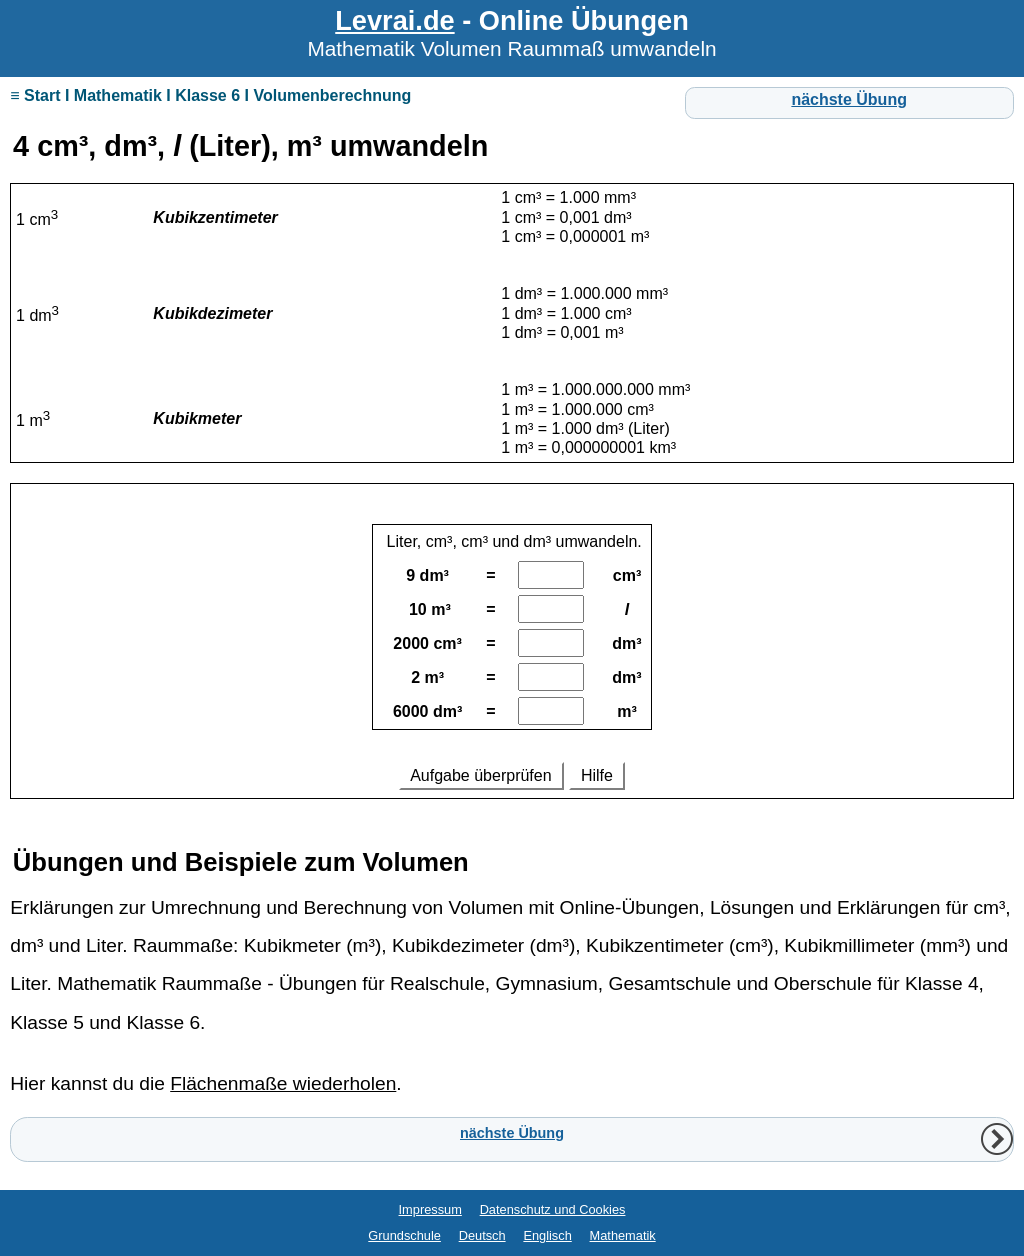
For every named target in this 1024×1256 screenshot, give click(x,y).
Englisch (547, 1235)
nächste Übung (849, 99)
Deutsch (482, 1235)
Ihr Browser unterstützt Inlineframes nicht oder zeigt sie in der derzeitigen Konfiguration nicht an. (512, 651)
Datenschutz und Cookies (553, 1209)
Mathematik (623, 1235)
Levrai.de (394, 20)
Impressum (430, 1209)
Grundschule (404, 1235)
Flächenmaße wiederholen (283, 1083)
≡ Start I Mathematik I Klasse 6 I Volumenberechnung (210, 95)
